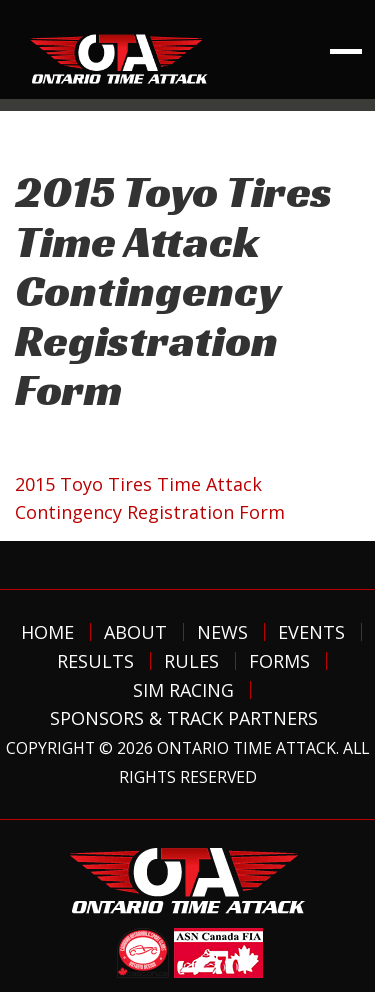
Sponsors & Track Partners (184, 718)
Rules (191, 661)
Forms (279, 661)
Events (311, 632)
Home (47, 632)
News (222, 632)
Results (95, 661)
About (135, 632)
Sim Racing (183, 690)
